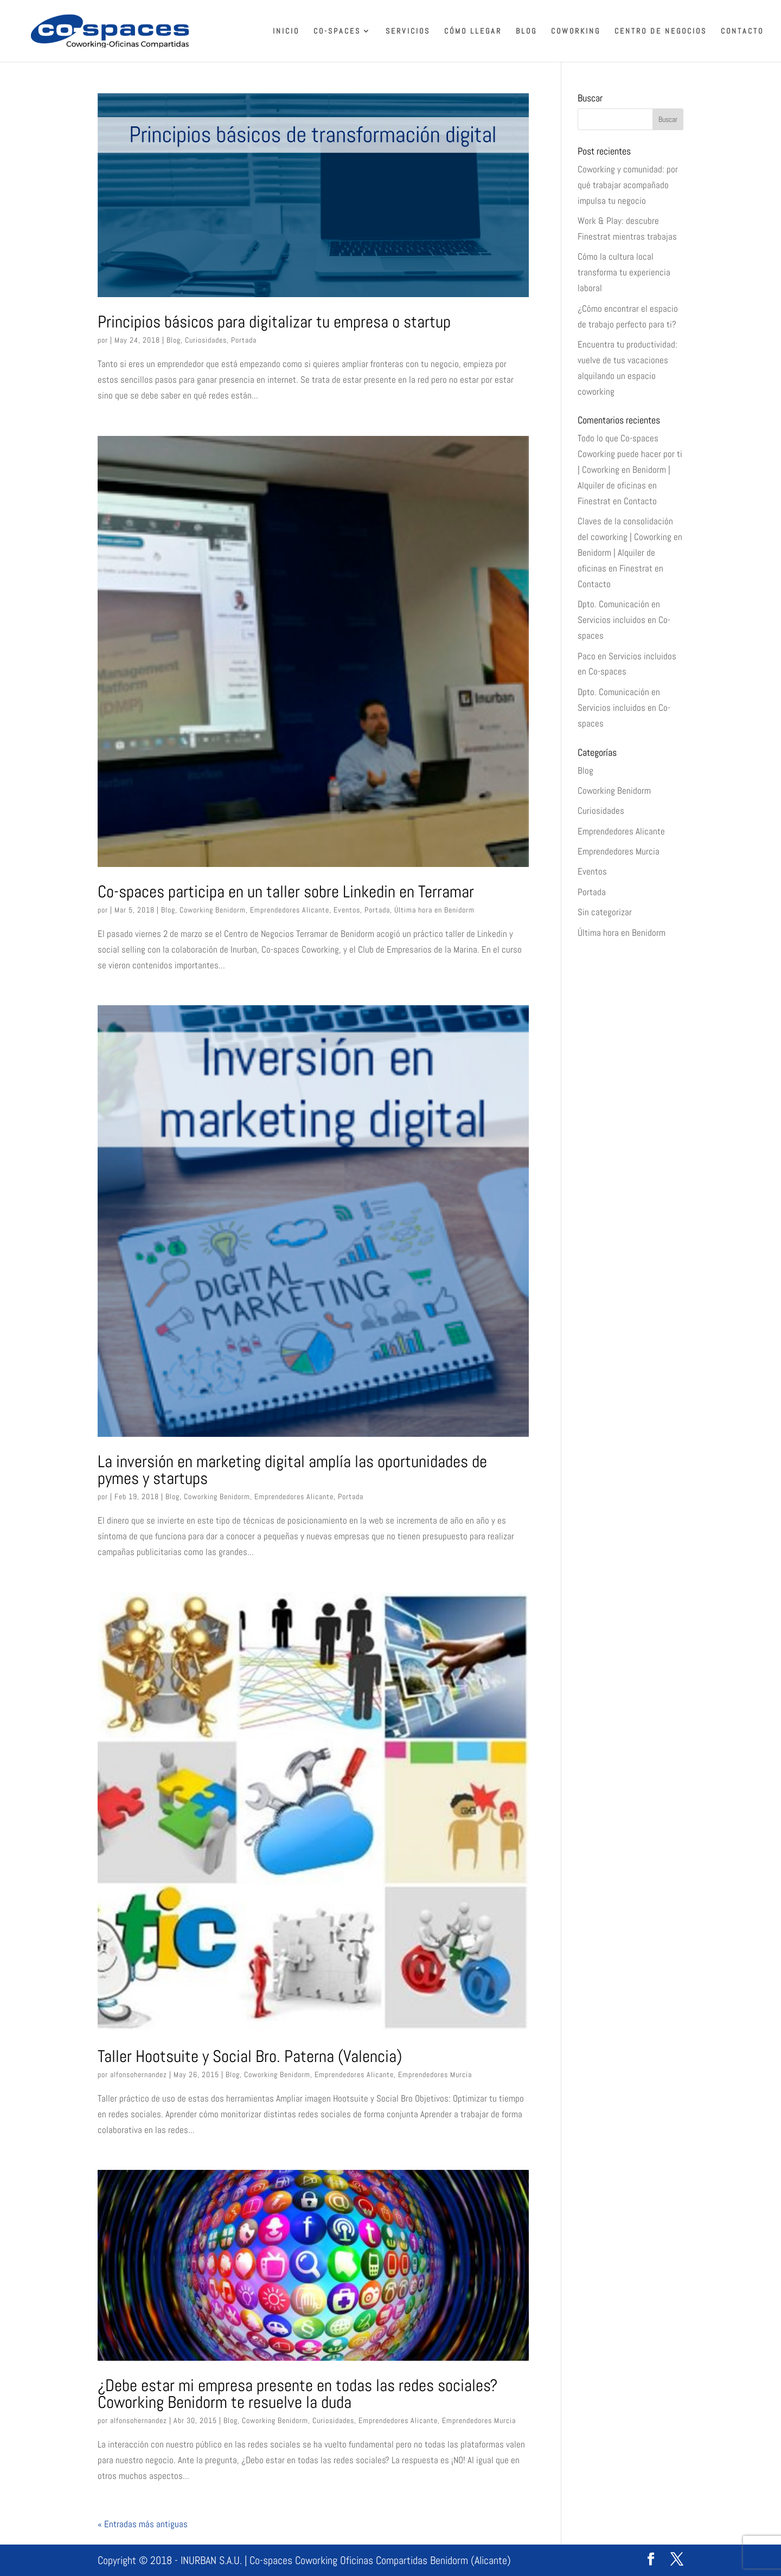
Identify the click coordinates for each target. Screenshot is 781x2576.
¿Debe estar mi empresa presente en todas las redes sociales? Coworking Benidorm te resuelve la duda (297, 2393)
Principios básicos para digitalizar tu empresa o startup (274, 321)
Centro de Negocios (660, 31)
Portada (244, 340)
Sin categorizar (605, 912)
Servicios (408, 31)
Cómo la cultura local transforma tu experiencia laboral (624, 272)
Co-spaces (337, 31)
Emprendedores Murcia (435, 2074)
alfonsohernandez (138, 2074)
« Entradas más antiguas (143, 2524)
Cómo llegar (473, 31)
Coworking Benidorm (213, 910)
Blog (526, 31)
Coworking (575, 31)
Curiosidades (206, 340)
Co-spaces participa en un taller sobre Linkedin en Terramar (286, 891)
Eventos (347, 910)
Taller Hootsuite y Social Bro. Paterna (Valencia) (250, 2056)
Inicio (286, 31)
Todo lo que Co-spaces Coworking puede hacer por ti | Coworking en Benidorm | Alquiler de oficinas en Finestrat (630, 469)
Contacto (742, 31)
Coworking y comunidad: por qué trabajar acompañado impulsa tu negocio (628, 185)
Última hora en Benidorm (434, 910)
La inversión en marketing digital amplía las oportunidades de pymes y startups (292, 1469)
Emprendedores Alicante (289, 910)
